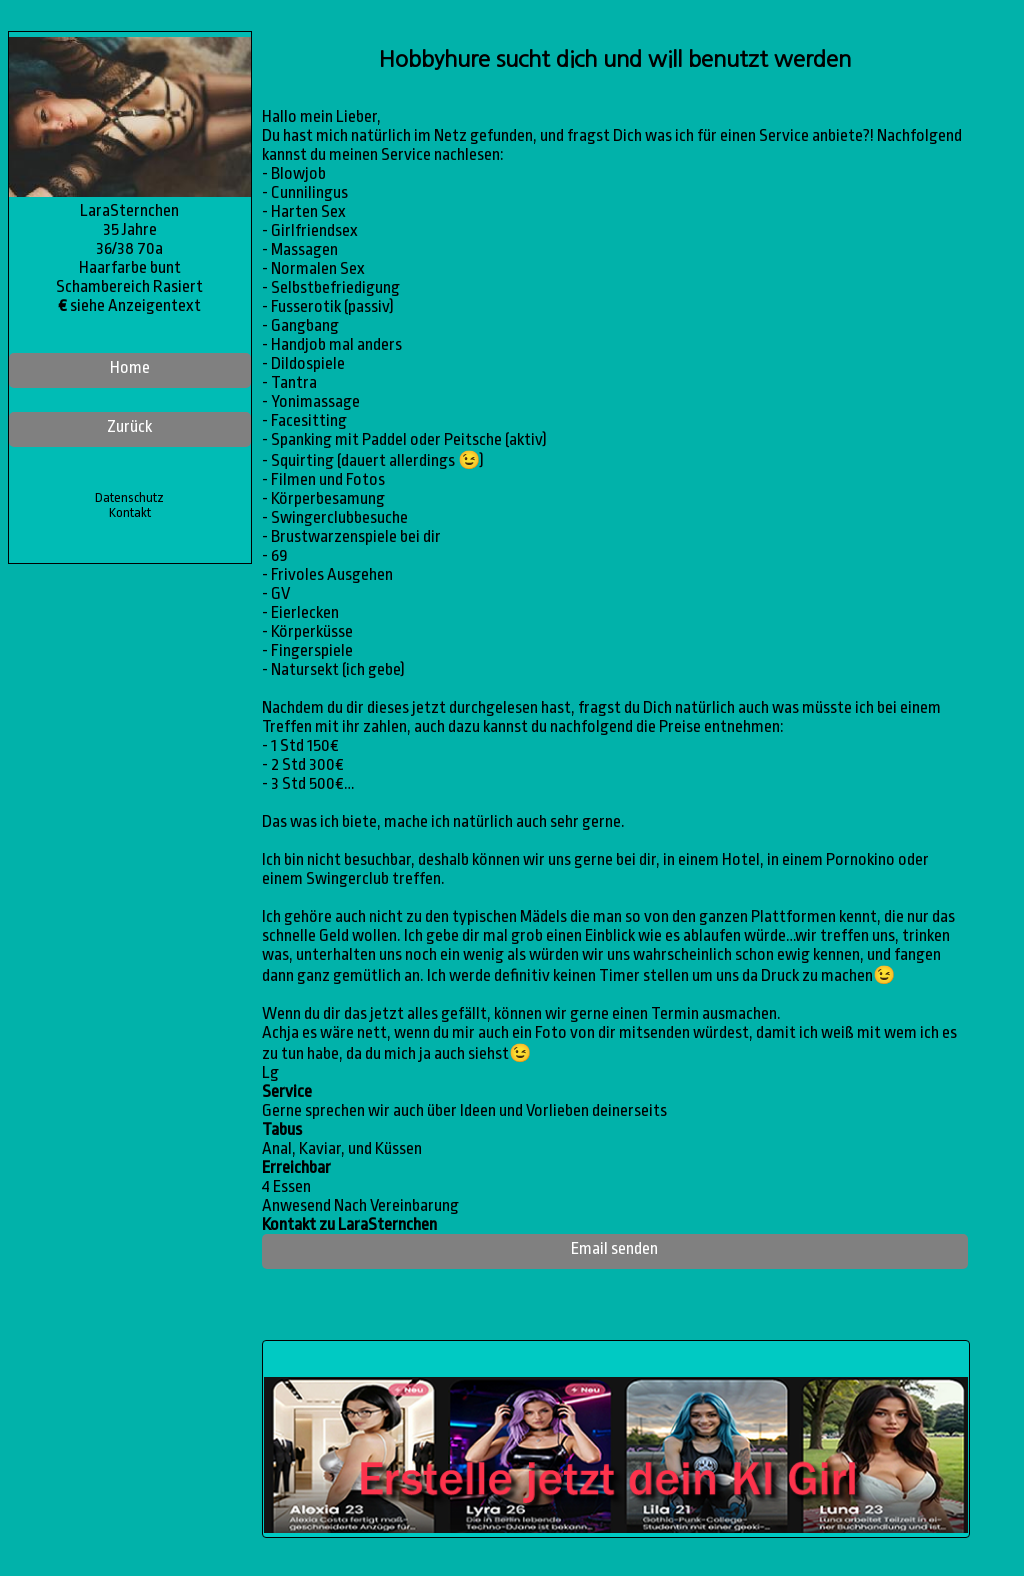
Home (130, 367)
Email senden (614, 1248)
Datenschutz (129, 497)
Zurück (129, 426)
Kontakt (130, 512)
